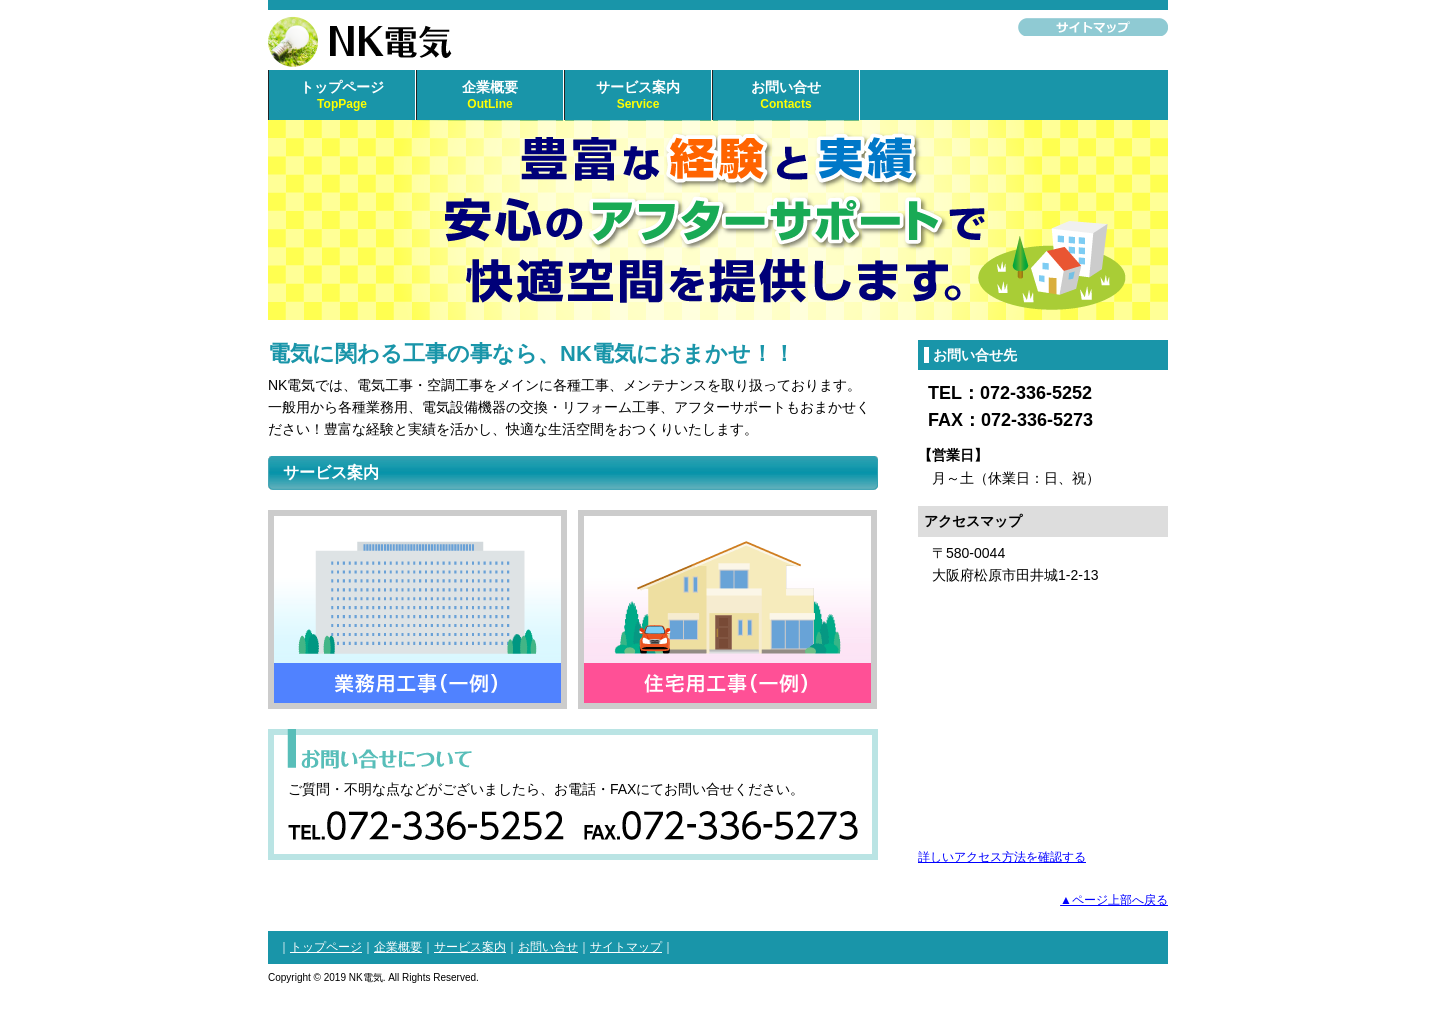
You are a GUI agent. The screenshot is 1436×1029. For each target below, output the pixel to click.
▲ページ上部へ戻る (1114, 900)
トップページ (342, 96)
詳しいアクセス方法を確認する (1002, 856)
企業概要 (490, 96)
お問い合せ (786, 96)
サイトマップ (626, 947)
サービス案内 (638, 96)
